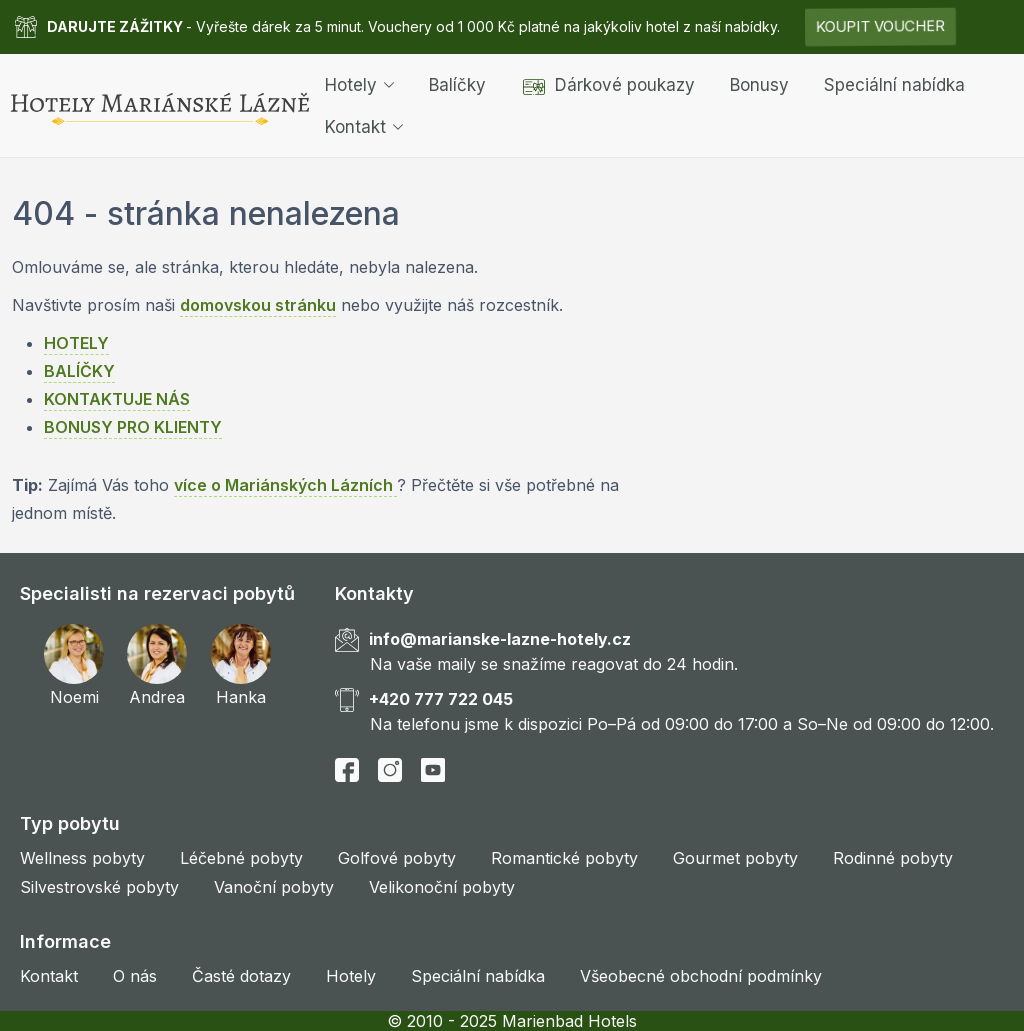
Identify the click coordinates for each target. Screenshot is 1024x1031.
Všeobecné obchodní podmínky (701, 976)
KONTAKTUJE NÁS (117, 399)
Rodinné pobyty (893, 858)
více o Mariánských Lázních (285, 485)
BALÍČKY (79, 371)
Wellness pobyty (82, 858)
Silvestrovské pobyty (99, 887)
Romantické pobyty (564, 858)
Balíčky (457, 84)
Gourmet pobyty (735, 858)
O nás (135, 976)
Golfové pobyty (397, 858)
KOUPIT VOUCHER (880, 26)
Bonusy (759, 84)
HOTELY (76, 343)
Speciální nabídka (894, 84)
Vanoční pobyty (274, 887)
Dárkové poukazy (608, 84)
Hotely (359, 84)
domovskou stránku (258, 305)
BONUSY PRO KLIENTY (133, 427)
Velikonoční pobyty (442, 887)
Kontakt (364, 126)
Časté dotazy (241, 976)
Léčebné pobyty (241, 858)
